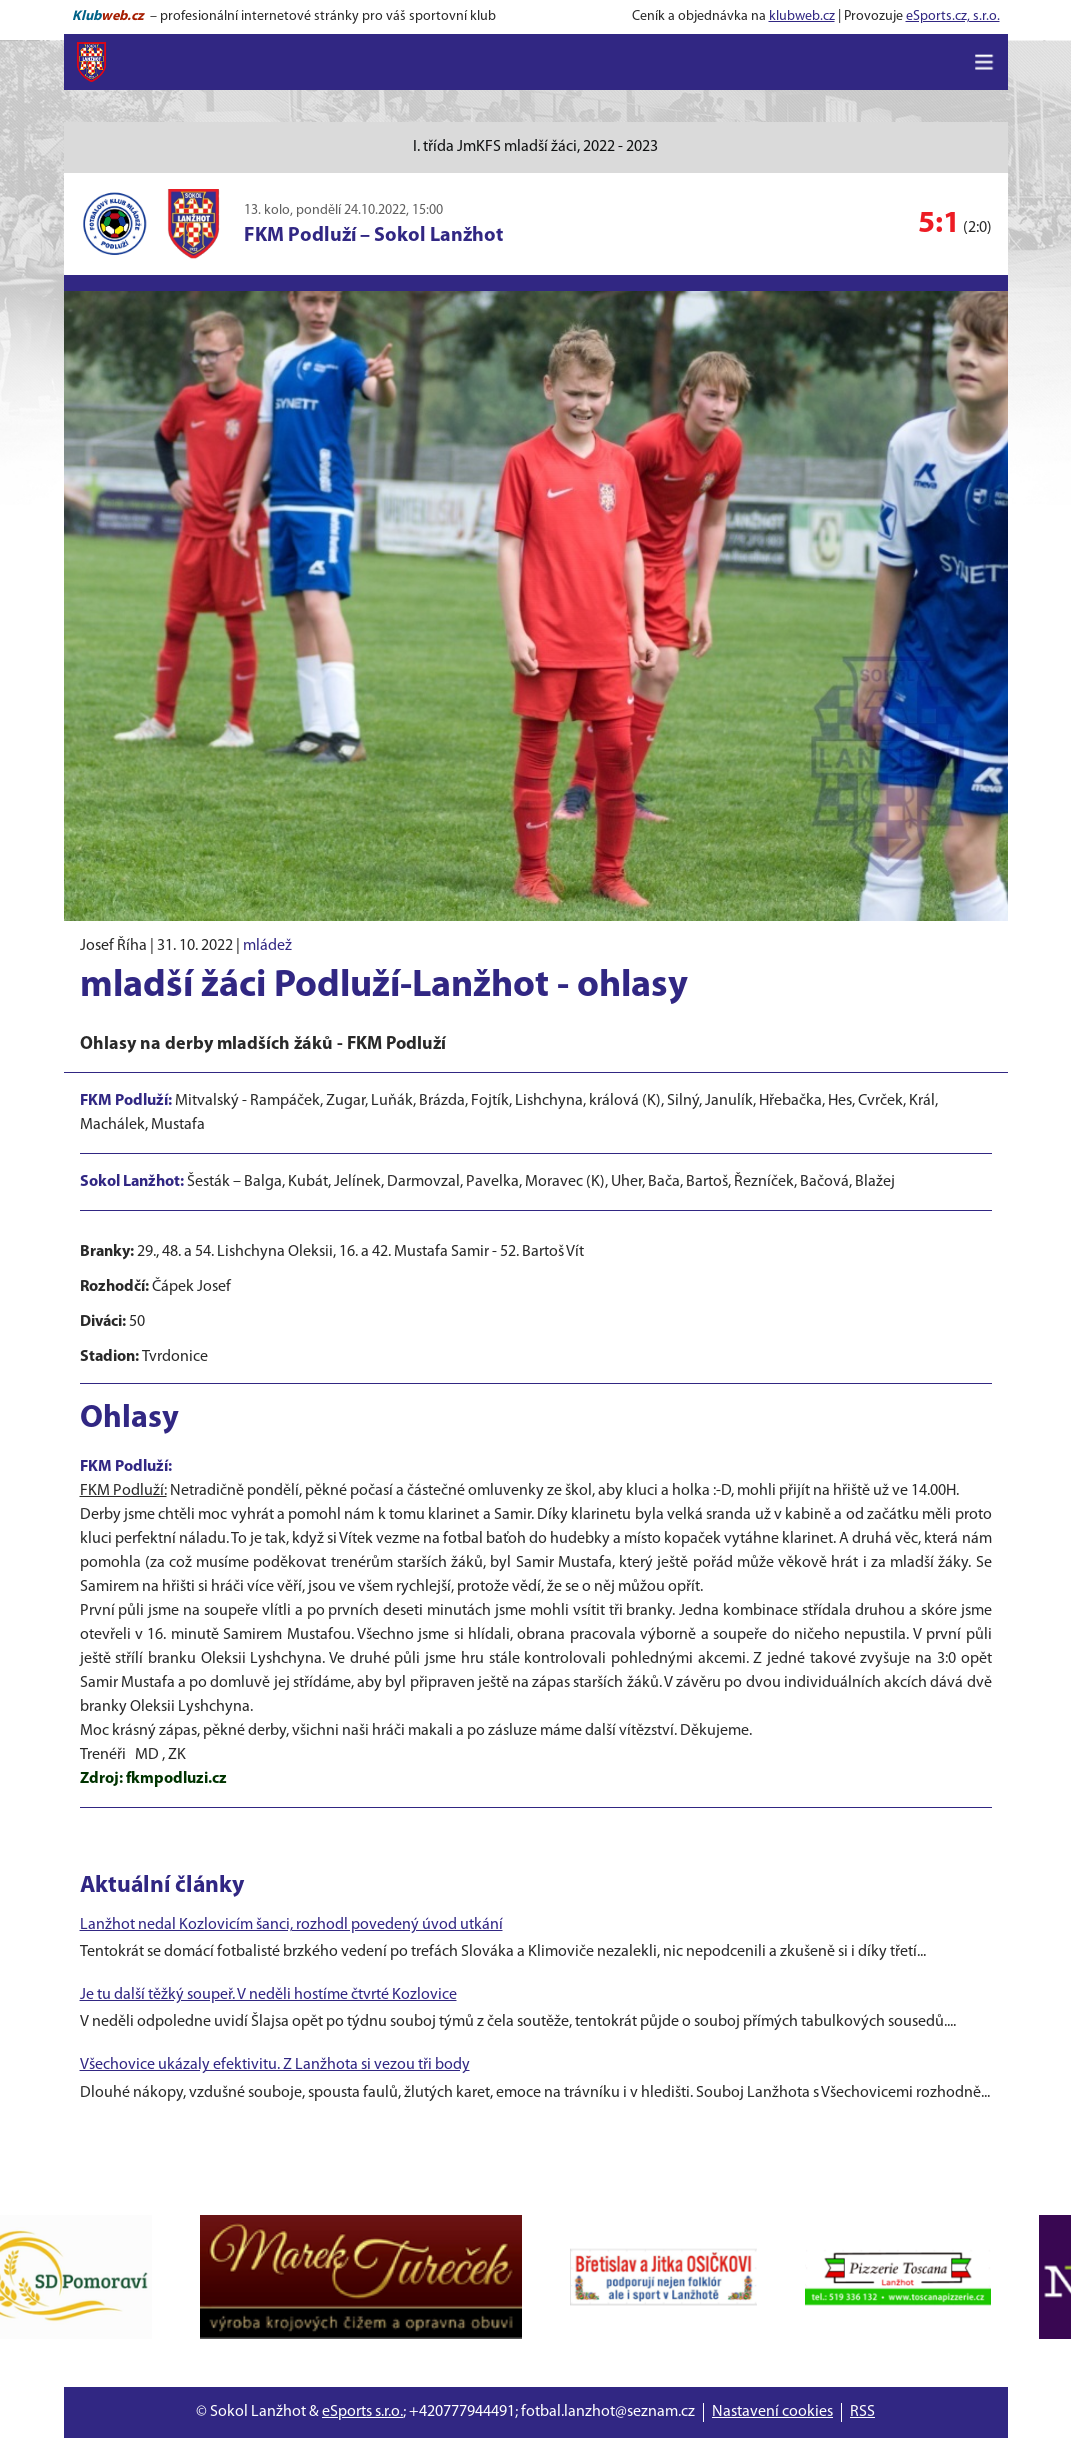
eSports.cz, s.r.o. (953, 16)
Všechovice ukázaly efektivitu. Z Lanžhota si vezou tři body (275, 2065)
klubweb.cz (802, 16)
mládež (267, 946)
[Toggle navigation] (984, 62)
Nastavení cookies (772, 2412)
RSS (862, 2412)
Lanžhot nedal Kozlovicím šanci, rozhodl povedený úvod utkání (291, 1925)
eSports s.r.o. (362, 2412)
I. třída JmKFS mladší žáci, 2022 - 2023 (535, 147)
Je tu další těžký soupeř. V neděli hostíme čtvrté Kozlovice (268, 1995)
